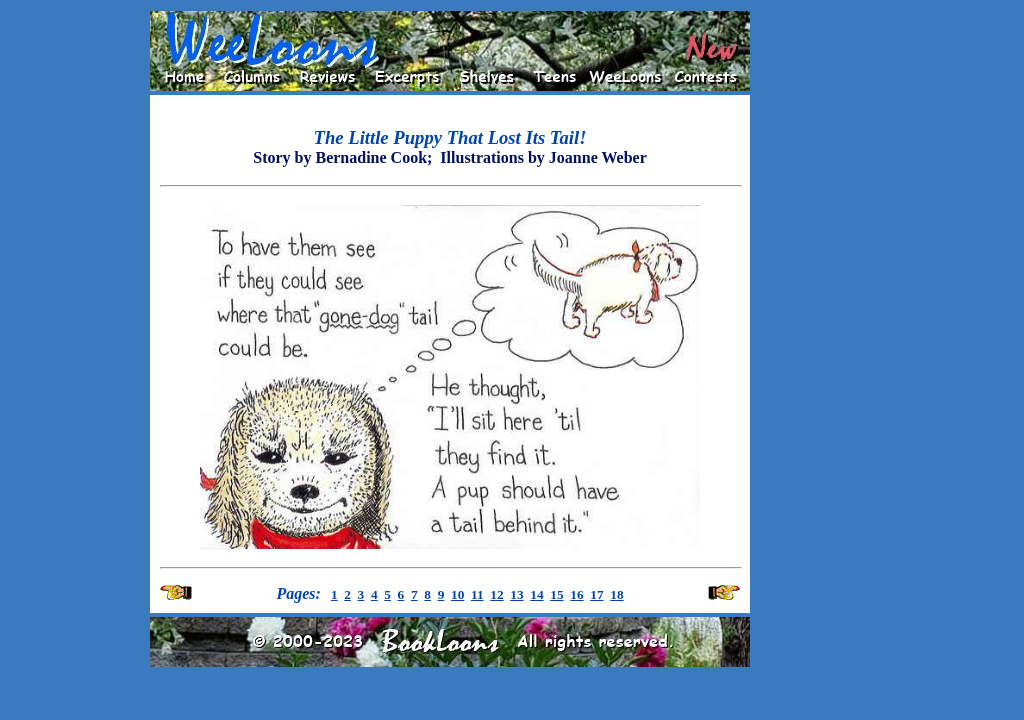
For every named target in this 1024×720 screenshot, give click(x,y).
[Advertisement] (814, 311)
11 (477, 594)
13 (516, 594)
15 (556, 594)
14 (536, 594)
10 (457, 594)
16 (576, 594)
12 (496, 594)
